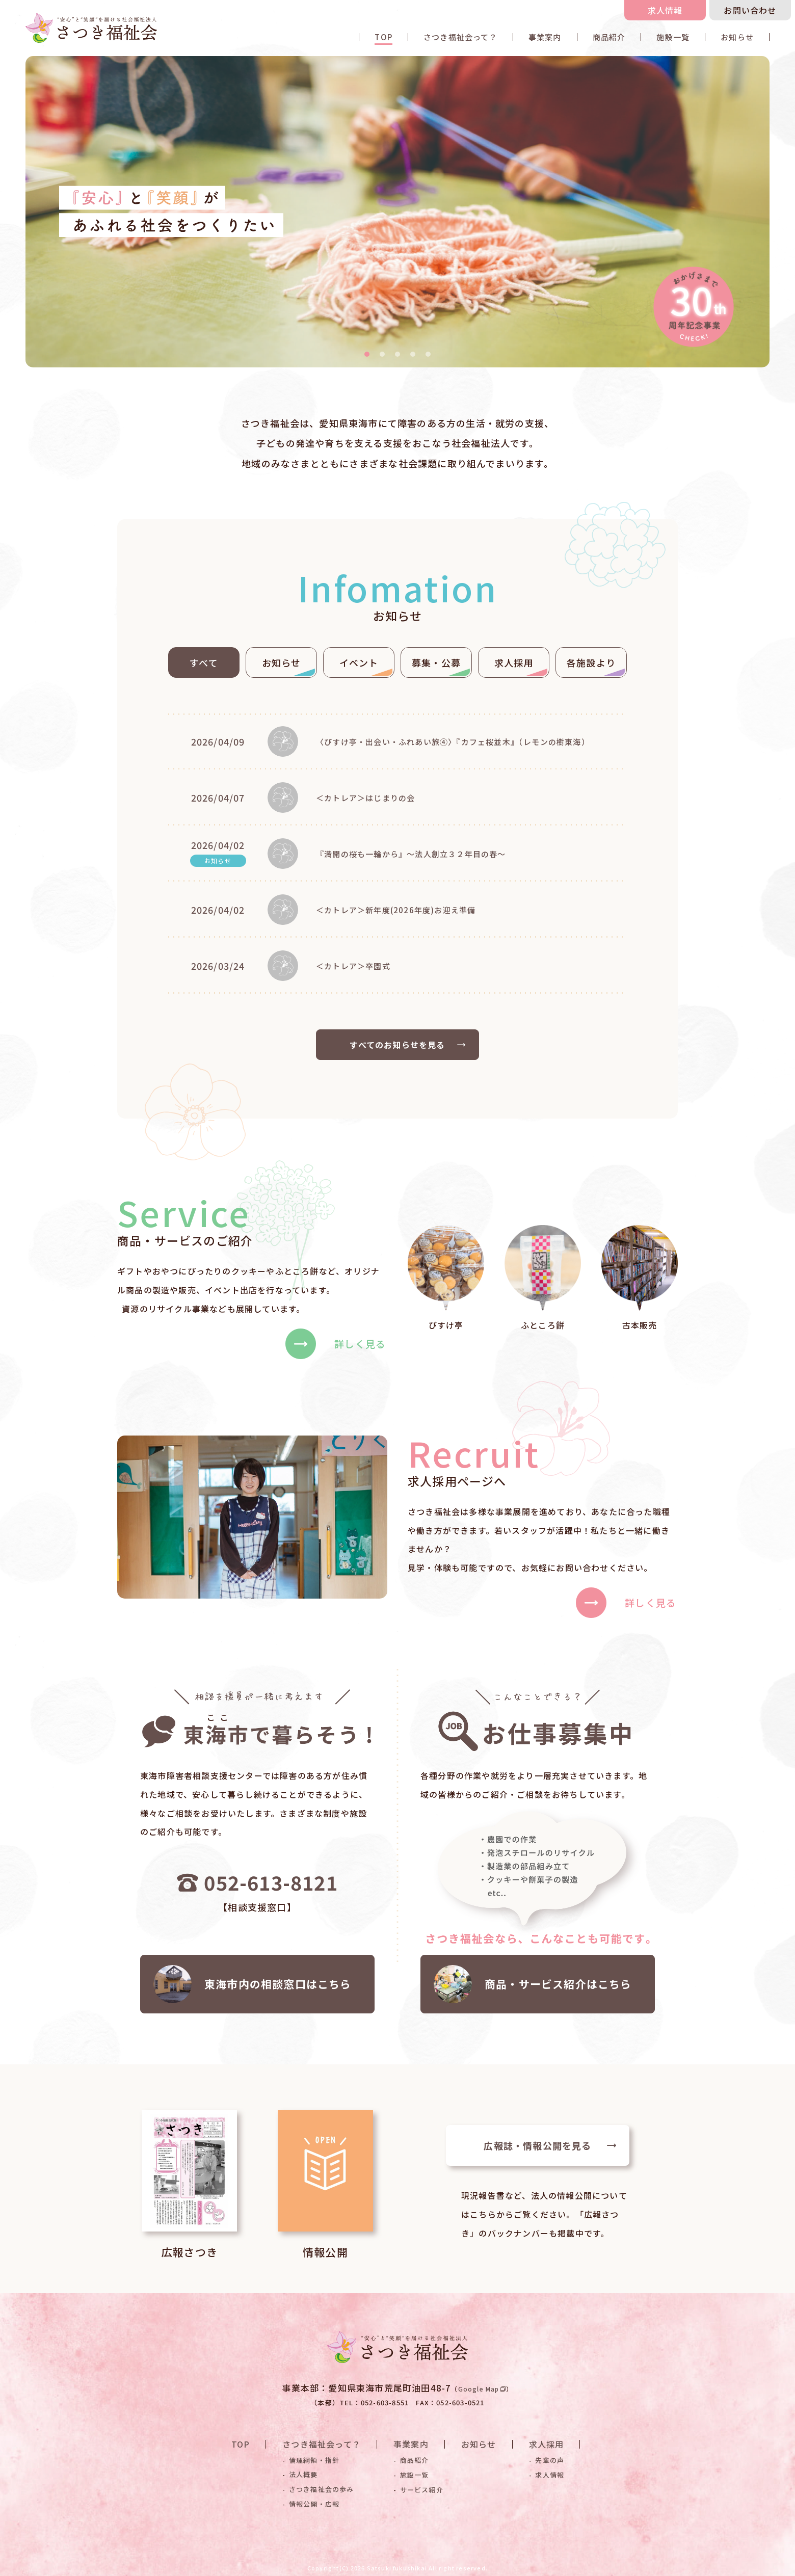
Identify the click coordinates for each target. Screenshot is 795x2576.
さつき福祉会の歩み (321, 2489)
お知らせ (737, 37)
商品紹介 (609, 37)
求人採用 (546, 2444)
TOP (383, 37)
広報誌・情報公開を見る (550, 2145)
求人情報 (665, 10)
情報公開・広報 (314, 2504)
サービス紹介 (421, 2489)
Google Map (482, 2388)
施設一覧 (673, 37)
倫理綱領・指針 (314, 2460)
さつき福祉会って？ (460, 37)
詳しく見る (335, 1344)
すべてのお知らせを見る (408, 1045)
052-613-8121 (257, 1882)
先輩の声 (549, 2460)
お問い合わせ (750, 10)
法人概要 (303, 2475)
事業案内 (545, 37)
